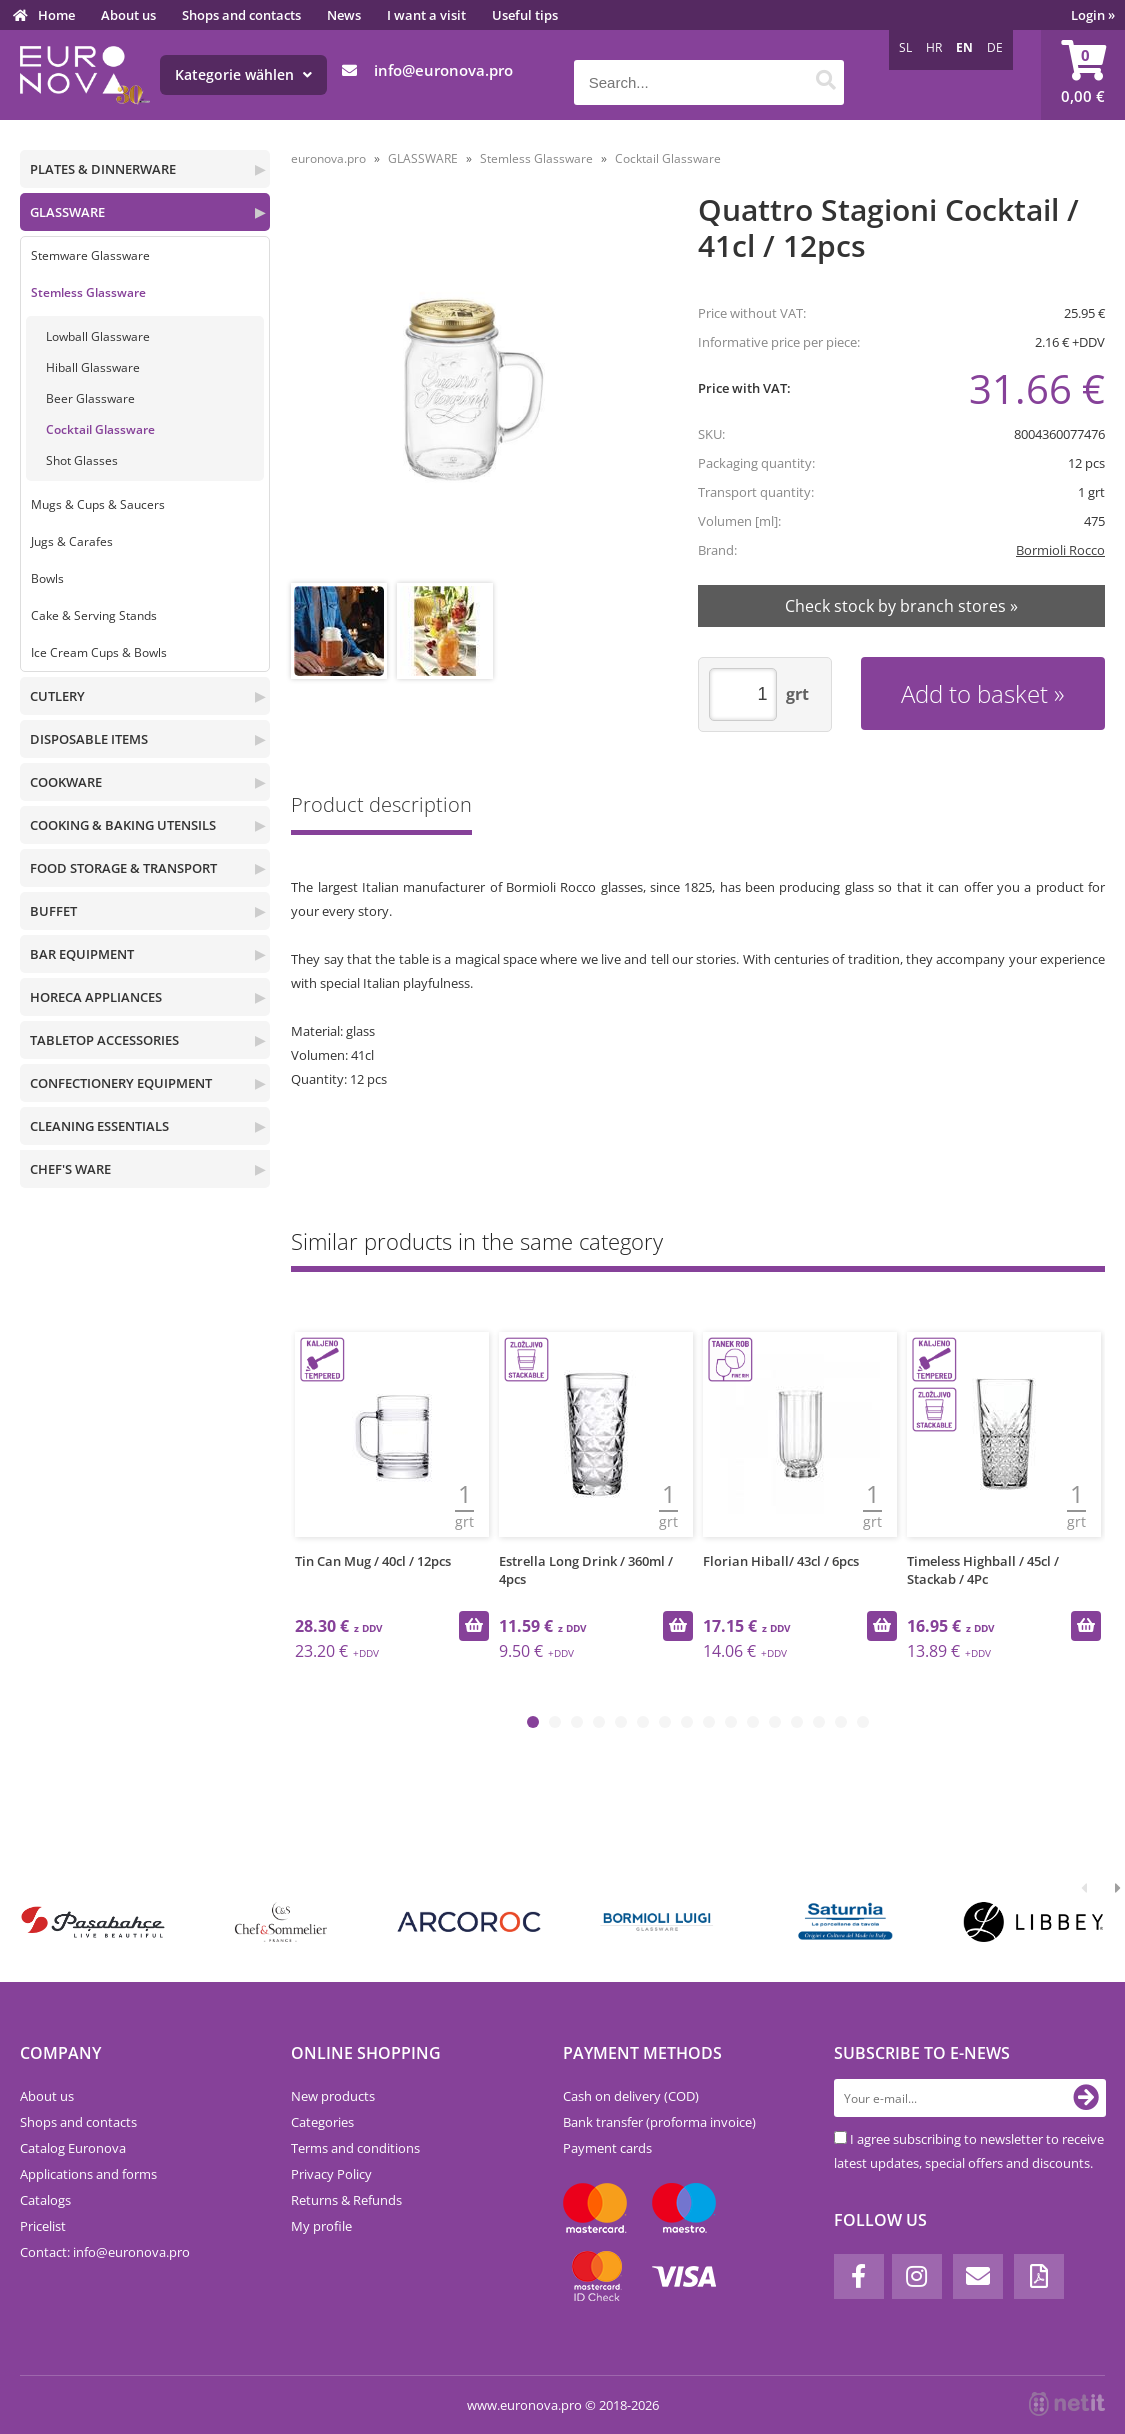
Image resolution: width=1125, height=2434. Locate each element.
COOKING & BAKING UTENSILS (123, 825)
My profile (321, 2226)
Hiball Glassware (93, 367)
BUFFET (53, 911)
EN (964, 47)
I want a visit (426, 15)
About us (128, 15)
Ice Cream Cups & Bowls (99, 652)
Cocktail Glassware (100, 429)
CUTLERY (57, 696)
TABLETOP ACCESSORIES (104, 1040)
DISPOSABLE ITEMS (89, 739)
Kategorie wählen (243, 74)
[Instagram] (917, 2276)
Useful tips (525, 15)
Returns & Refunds (346, 2200)
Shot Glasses (82, 460)
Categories (322, 2122)
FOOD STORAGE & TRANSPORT (123, 868)
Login (1093, 15)
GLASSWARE (67, 212)
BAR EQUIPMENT (82, 954)
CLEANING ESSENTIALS (99, 1126)
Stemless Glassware (88, 292)
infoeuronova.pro (443, 70)
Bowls (47, 578)
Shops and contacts (241, 15)
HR (934, 47)
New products (333, 2096)
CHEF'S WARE (70, 1169)
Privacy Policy (331, 2174)
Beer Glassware (90, 398)
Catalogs (45, 2200)
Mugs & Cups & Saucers (98, 504)
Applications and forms (88, 2174)
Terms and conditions (355, 2148)
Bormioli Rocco (1060, 550)
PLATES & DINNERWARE (103, 169)
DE (995, 47)
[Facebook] (859, 2276)
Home (56, 15)
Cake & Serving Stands (94, 615)
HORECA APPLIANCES (96, 997)
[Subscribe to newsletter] (1086, 2098)
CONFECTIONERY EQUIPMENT (121, 1083)
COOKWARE (66, 782)
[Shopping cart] (1083, 75)
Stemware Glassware (90, 255)
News (344, 15)
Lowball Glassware (98, 336)
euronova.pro (328, 158)
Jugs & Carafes (72, 541)
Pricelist (43, 2226)
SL (905, 47)
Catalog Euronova (73, 2148)
